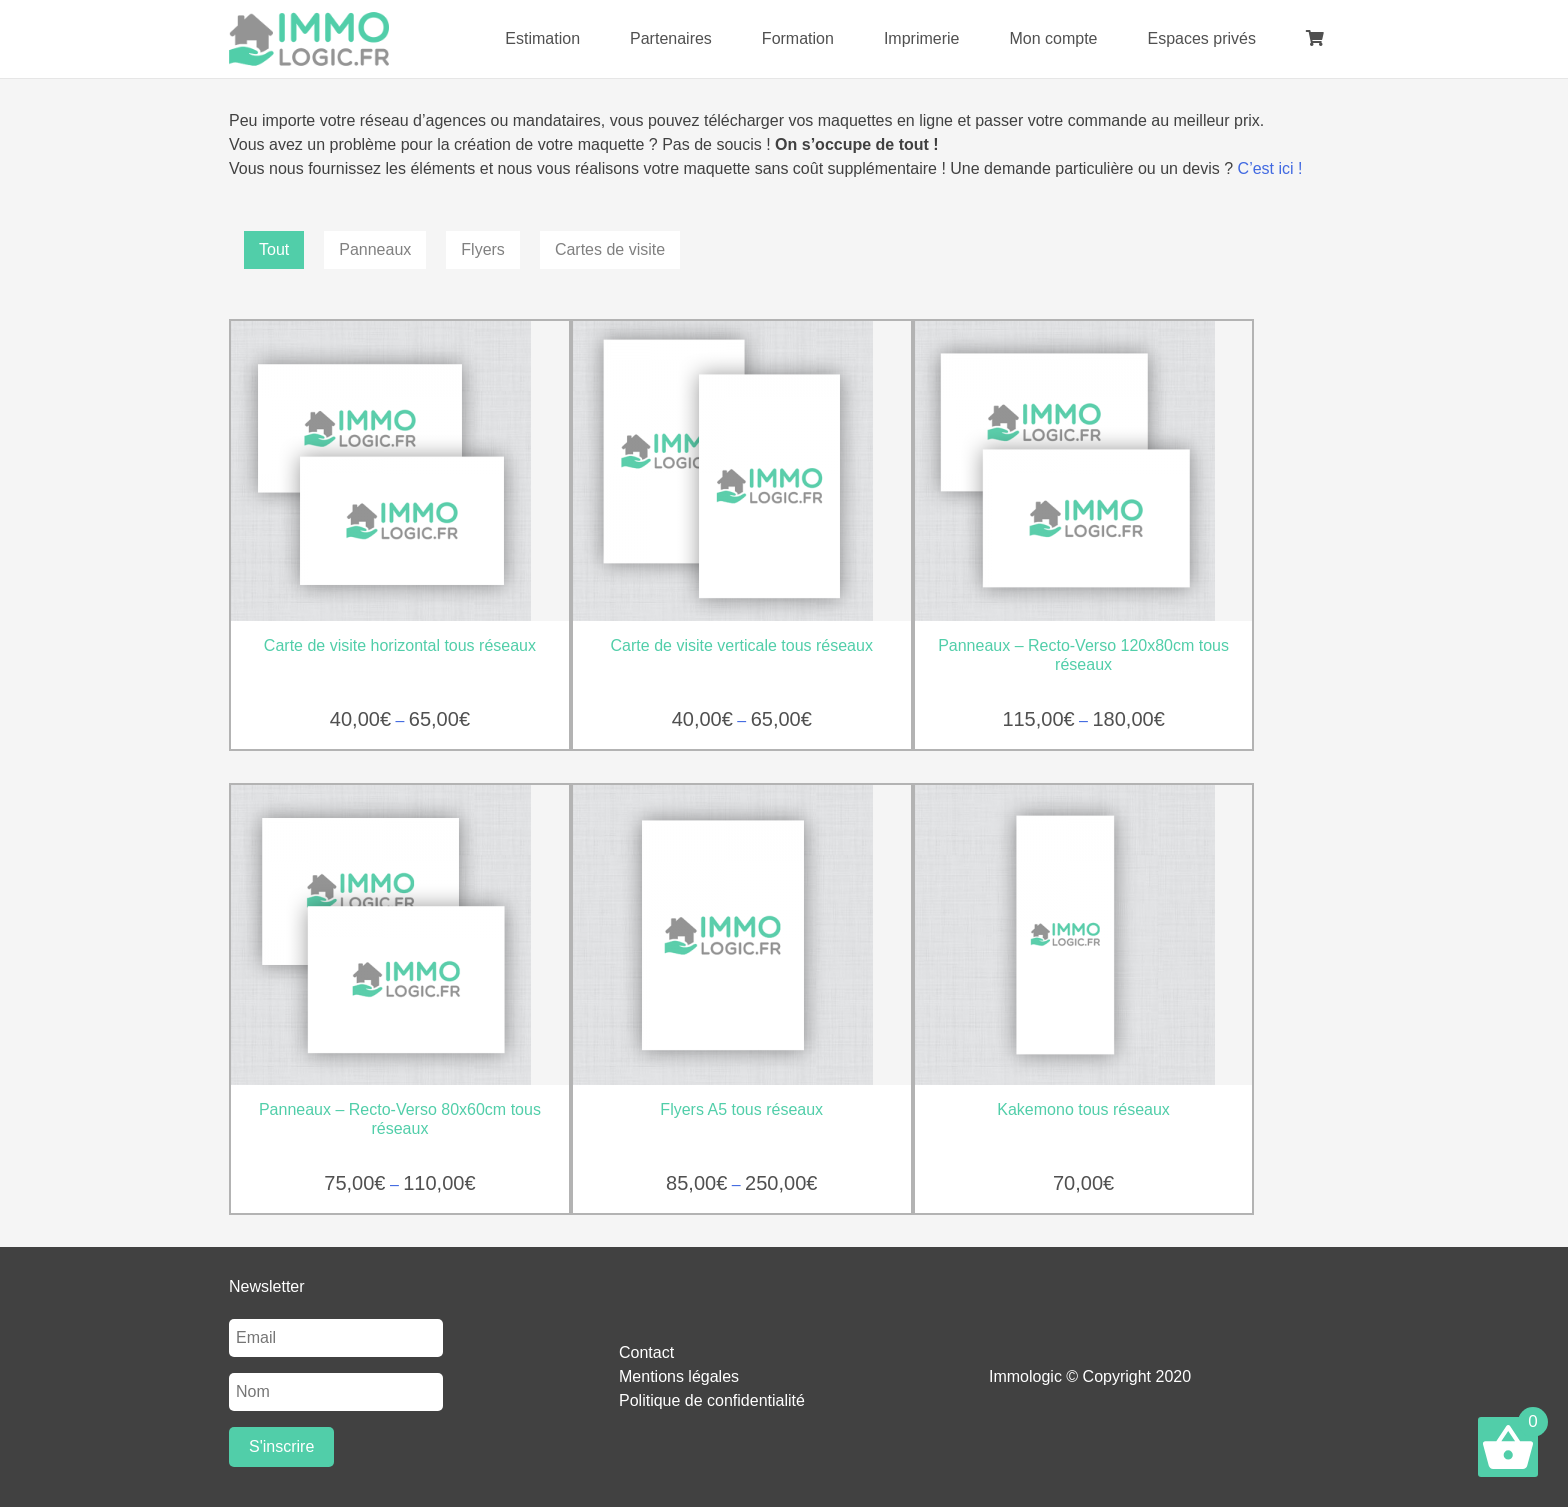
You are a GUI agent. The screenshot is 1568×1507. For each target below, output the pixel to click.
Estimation (542, 38)
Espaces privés (1202, 38)
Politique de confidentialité (712, 1400)
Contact (646, 1352)
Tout (274, 249)
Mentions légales (679, 1376)
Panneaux (375, 249)
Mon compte (1053, 38)
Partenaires (671, 38)
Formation (798, 38)
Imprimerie (922, 38)
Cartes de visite (610, 249)
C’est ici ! (1270, 168)
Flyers (483, 249)
